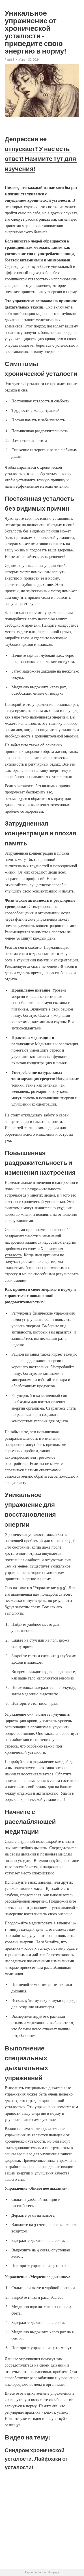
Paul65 (9, 60)
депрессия (20, 1457)
